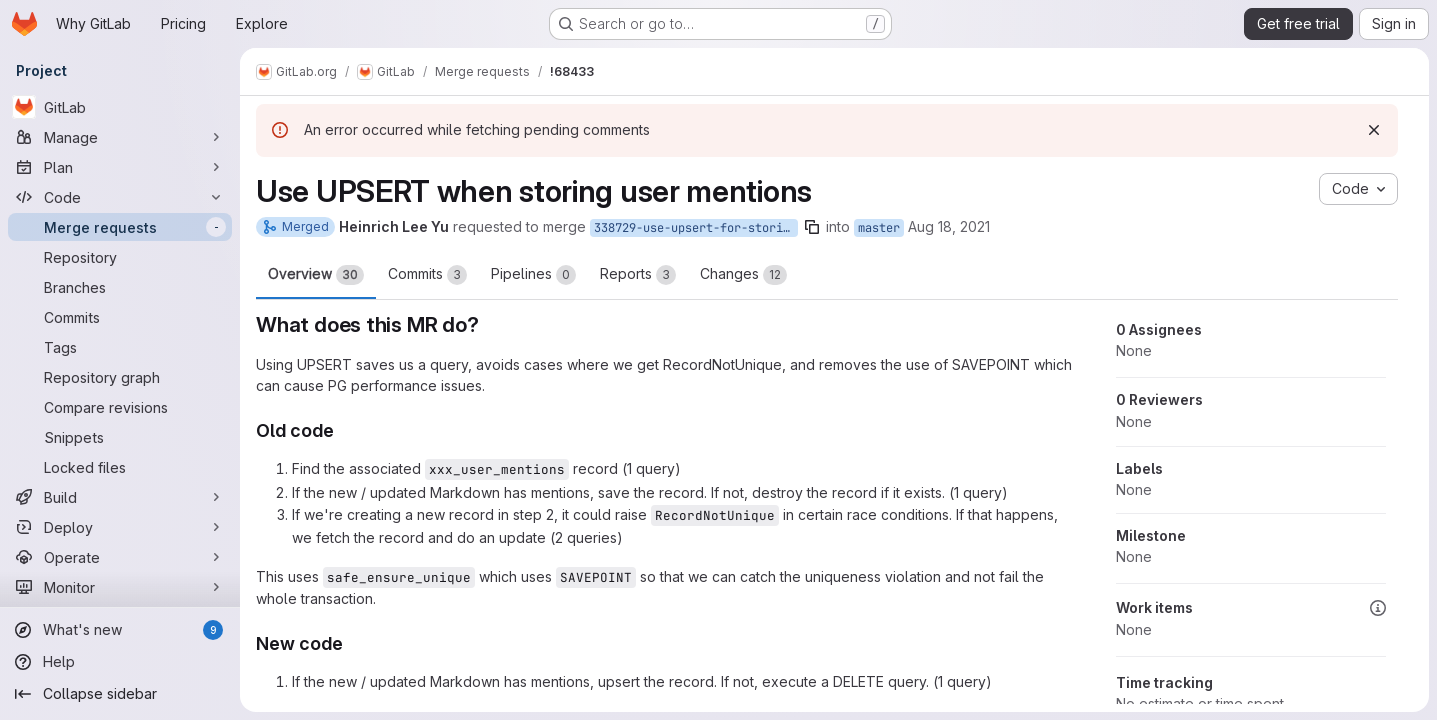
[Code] (120, 197)
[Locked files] (120, 467)
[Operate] (120, 557)
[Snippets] (120, 437)
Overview (316, 275)
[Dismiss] (1374, 130)
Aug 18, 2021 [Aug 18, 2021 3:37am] (949, 226)
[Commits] (120, 317)
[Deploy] (120, 527)
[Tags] (120, 347)
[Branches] (120, 287)
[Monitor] (120, 587)
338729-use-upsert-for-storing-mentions (696, 228)
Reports (638, 275)
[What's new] (120, 630)
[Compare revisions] (120, 407)
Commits (427, 275)
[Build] (120, 497)
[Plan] (120, 167)
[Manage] (120, 137)
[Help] (120, 662)
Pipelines (533, 275)
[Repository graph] (120, 377)
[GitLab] (120, 107)
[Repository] (120, 257)
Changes (743, 275)
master (879, 228)
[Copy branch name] (812, 227)
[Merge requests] (120, 227)
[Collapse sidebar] (120, 694)
